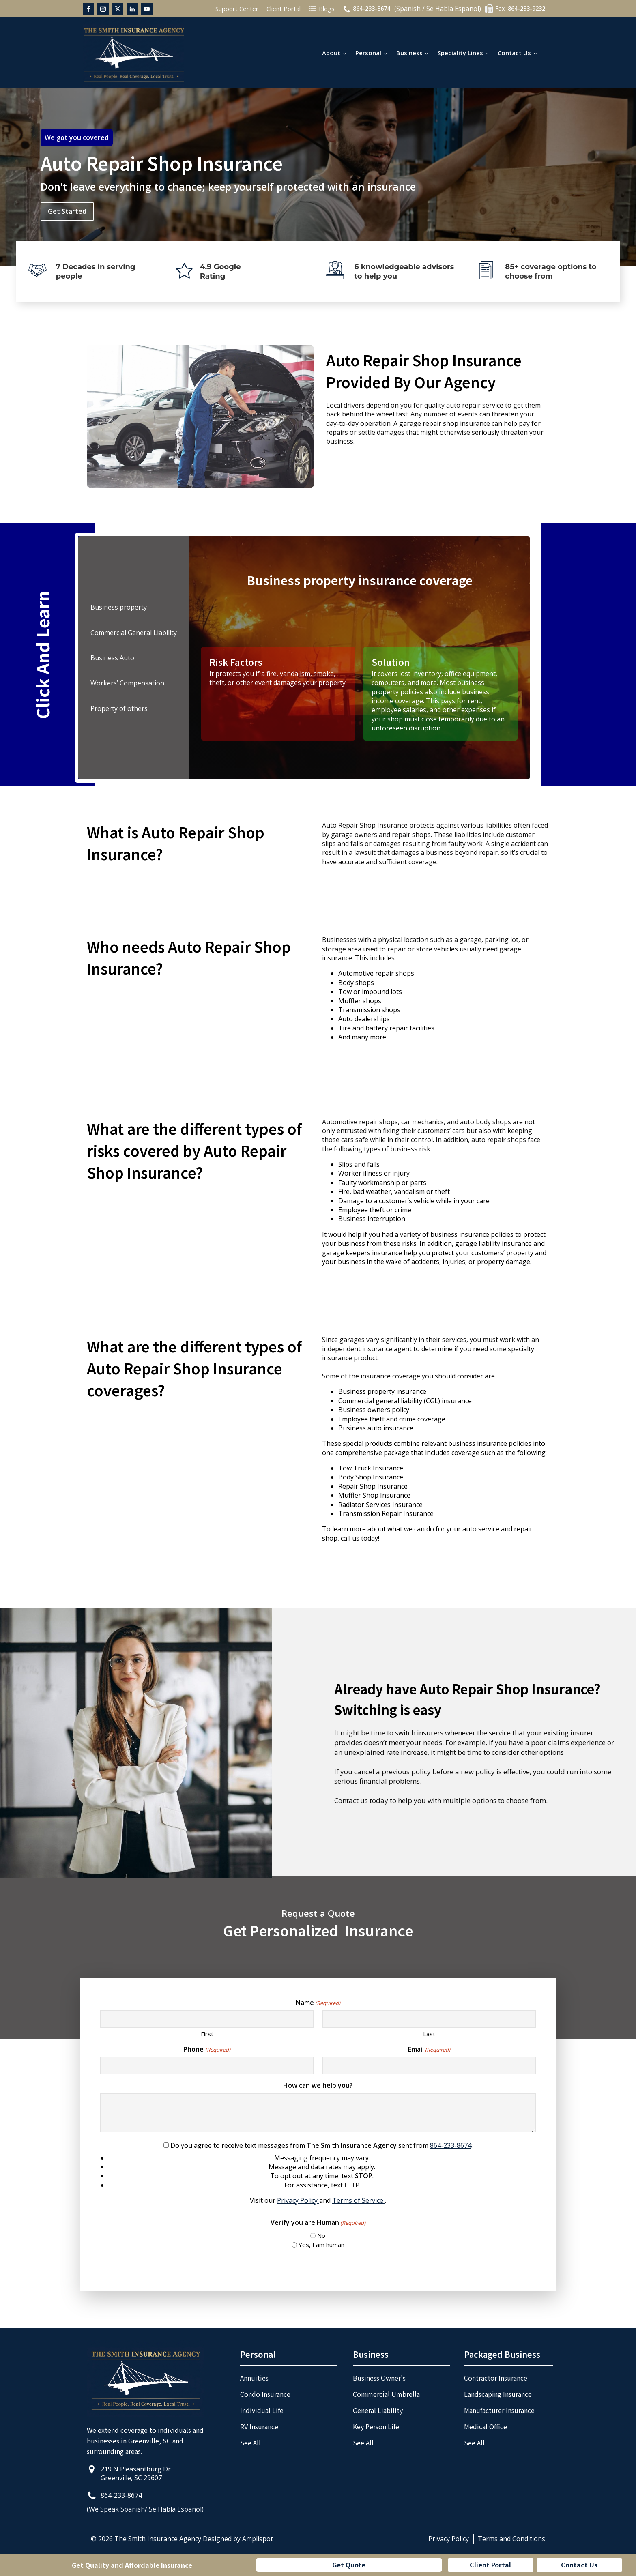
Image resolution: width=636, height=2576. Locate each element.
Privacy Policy (298, 2200)
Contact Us (514, 53)
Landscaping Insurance (498, 2394)
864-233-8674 (450, 2145)
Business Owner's (379, 2378)
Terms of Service (358, 2200)
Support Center (236, 8)
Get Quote (348, 2565)
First (207, 2034)
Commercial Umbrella (386, 2394)
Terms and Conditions (511, 2538)
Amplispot (257, 2538)
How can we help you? (318, 2085)
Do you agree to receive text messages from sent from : (318, 2173)
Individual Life (262, 2410)
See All (250, 2442)
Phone (206, 2049)
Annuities (254, 2378)
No (321, 2235)
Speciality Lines (460, 53)
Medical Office (485, 2426)
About (331, 53)
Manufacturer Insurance (499, 2410)
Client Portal (490, 2565)
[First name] (207, 2019)
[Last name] (429, 2019)
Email (429, 2049)
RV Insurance (259, 2426)
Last (429, 2034)
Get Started (67, 211)
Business (409, 53)
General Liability (378, 2410)
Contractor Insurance (495, 2378)
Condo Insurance (265, 2394)
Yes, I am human (321, 2245)
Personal (368, 53)
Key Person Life (376, 2426)
